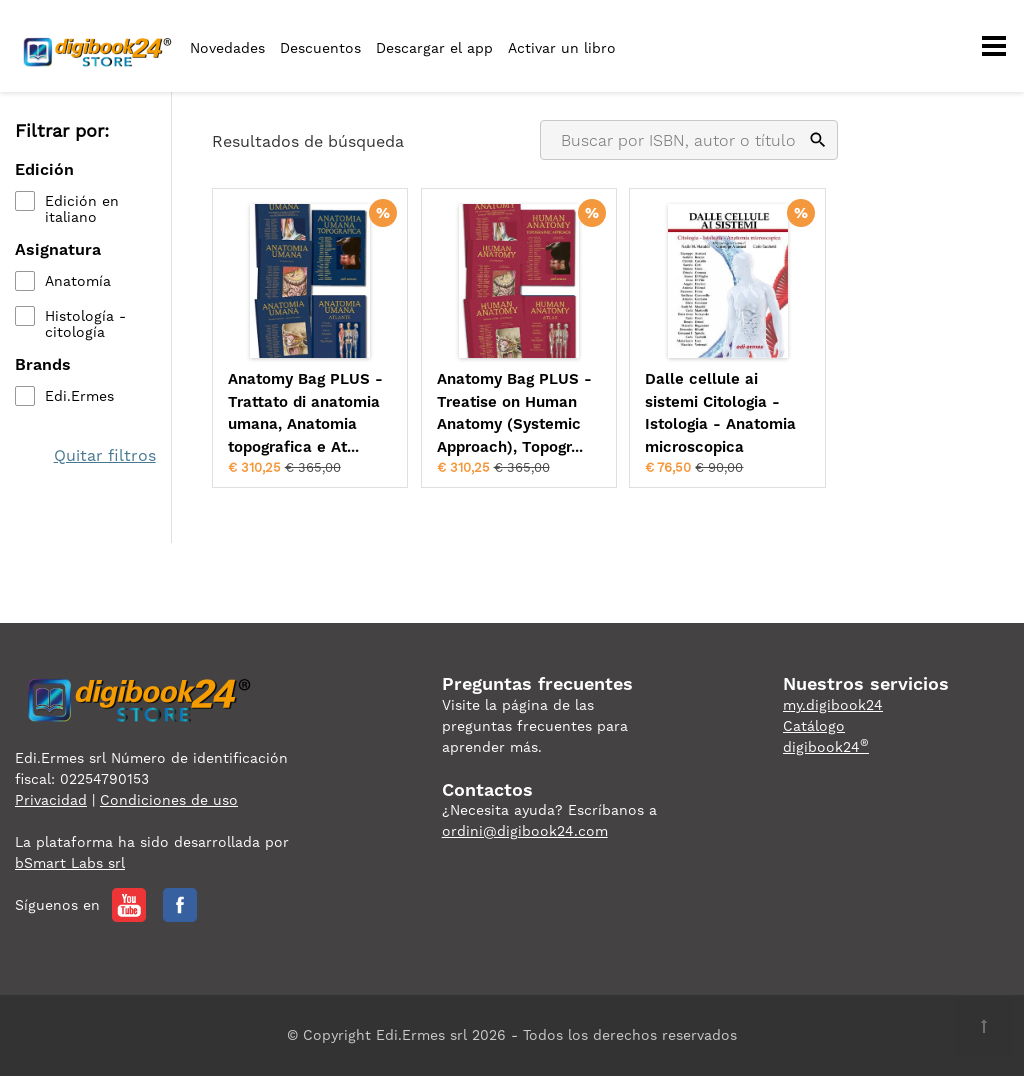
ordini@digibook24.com (525, 831)
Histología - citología (85, 324)
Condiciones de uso (169, 800)
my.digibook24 (833, 705)
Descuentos (320, 48)
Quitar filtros (105, 455)
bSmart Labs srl (70, 863)
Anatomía (78, 281)
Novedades (227, 48)
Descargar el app (434, 48)
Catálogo (814, 726)
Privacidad (51, 800)
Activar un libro (562, 48)
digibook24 (826, 747)
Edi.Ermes (79, 396)
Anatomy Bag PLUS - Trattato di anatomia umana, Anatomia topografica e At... (305, 413)
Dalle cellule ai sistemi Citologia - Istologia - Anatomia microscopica (720, 413)
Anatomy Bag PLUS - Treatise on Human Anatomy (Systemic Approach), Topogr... (514, 413)
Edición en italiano (82, 209)
